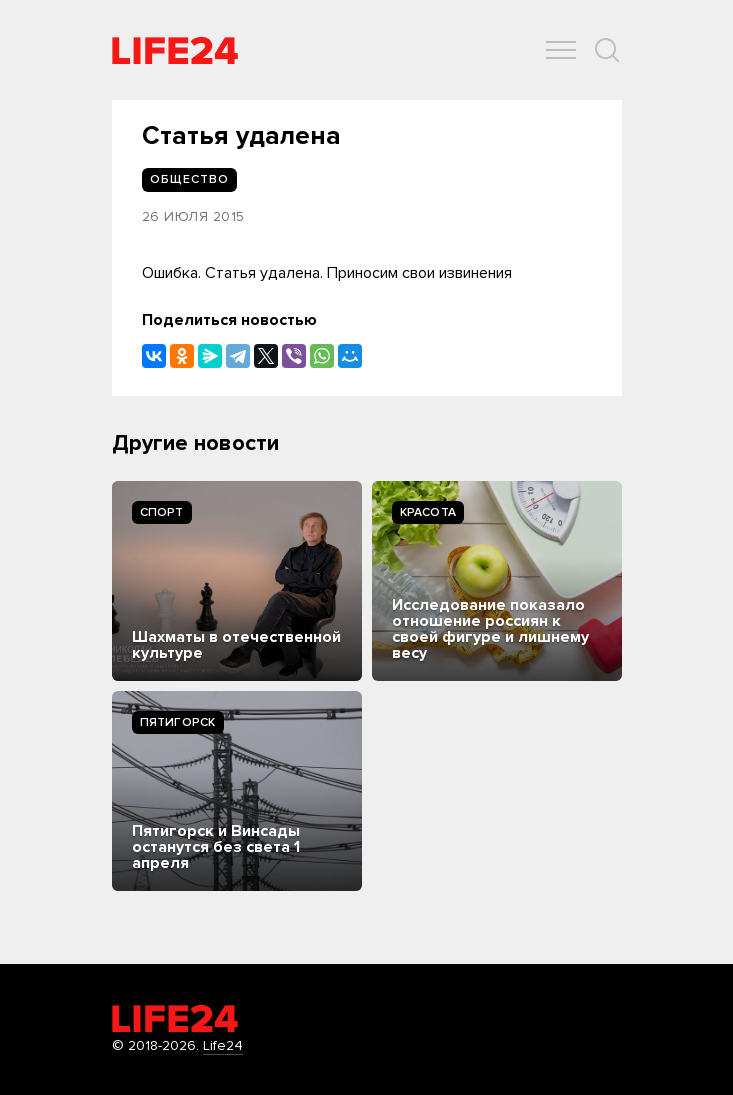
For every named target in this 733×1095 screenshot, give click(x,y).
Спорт (162, 512)
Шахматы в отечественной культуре (236, 645)
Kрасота (428, 512)
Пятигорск (178, 722)
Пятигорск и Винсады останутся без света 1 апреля (216, 847)
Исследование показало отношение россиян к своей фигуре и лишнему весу (490, 629)
